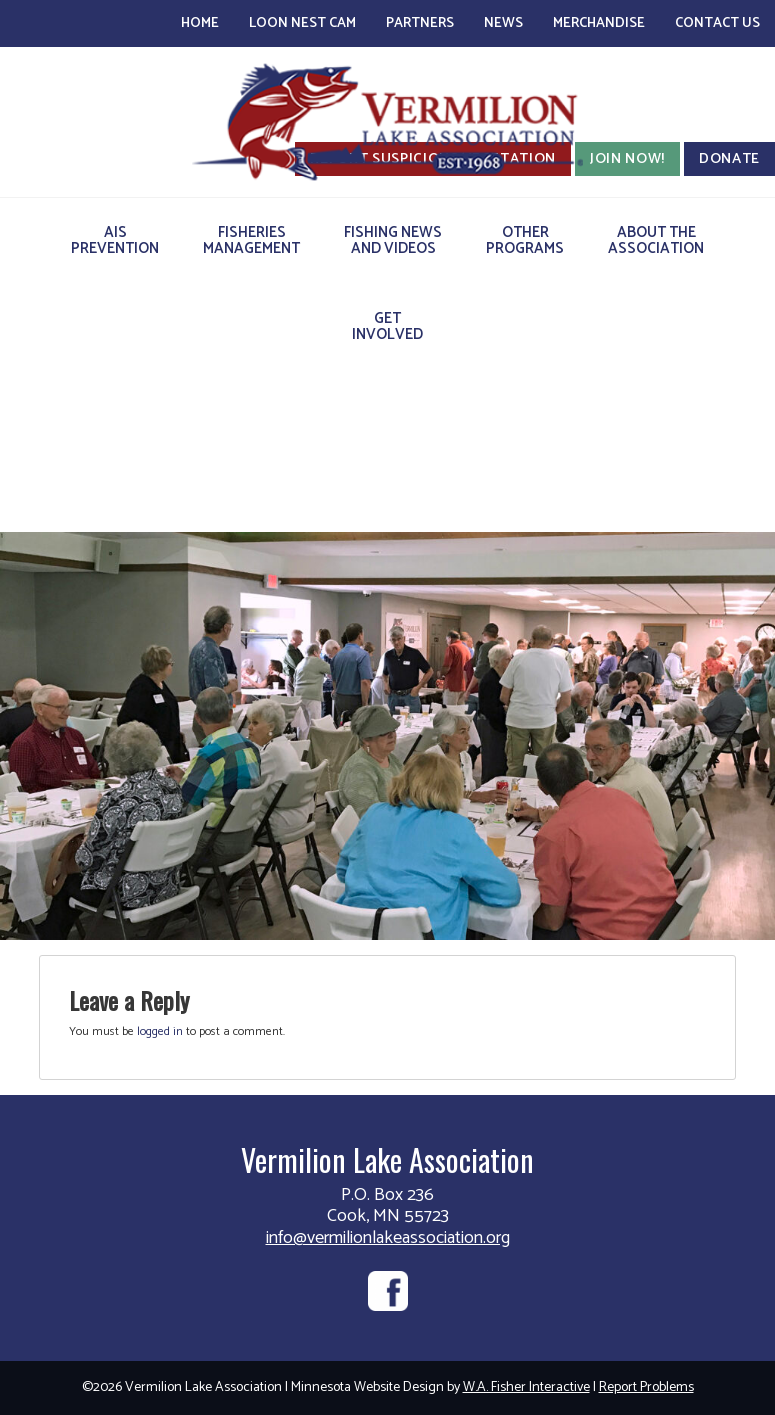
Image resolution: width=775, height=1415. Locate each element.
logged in (160, 1031)
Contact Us (717, 23)
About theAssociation (656, 240)
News (503, 23)
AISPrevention (115, 240)
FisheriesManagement (251, 240)
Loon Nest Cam (302, 23)
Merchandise (599, 23)
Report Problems (646, 1387)
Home (200, 23)
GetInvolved (387, 326)
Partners (420, 23)
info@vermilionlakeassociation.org (388, 1238)
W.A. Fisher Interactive (526, 1387)
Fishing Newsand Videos (393, 240)
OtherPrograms (525, 240)
